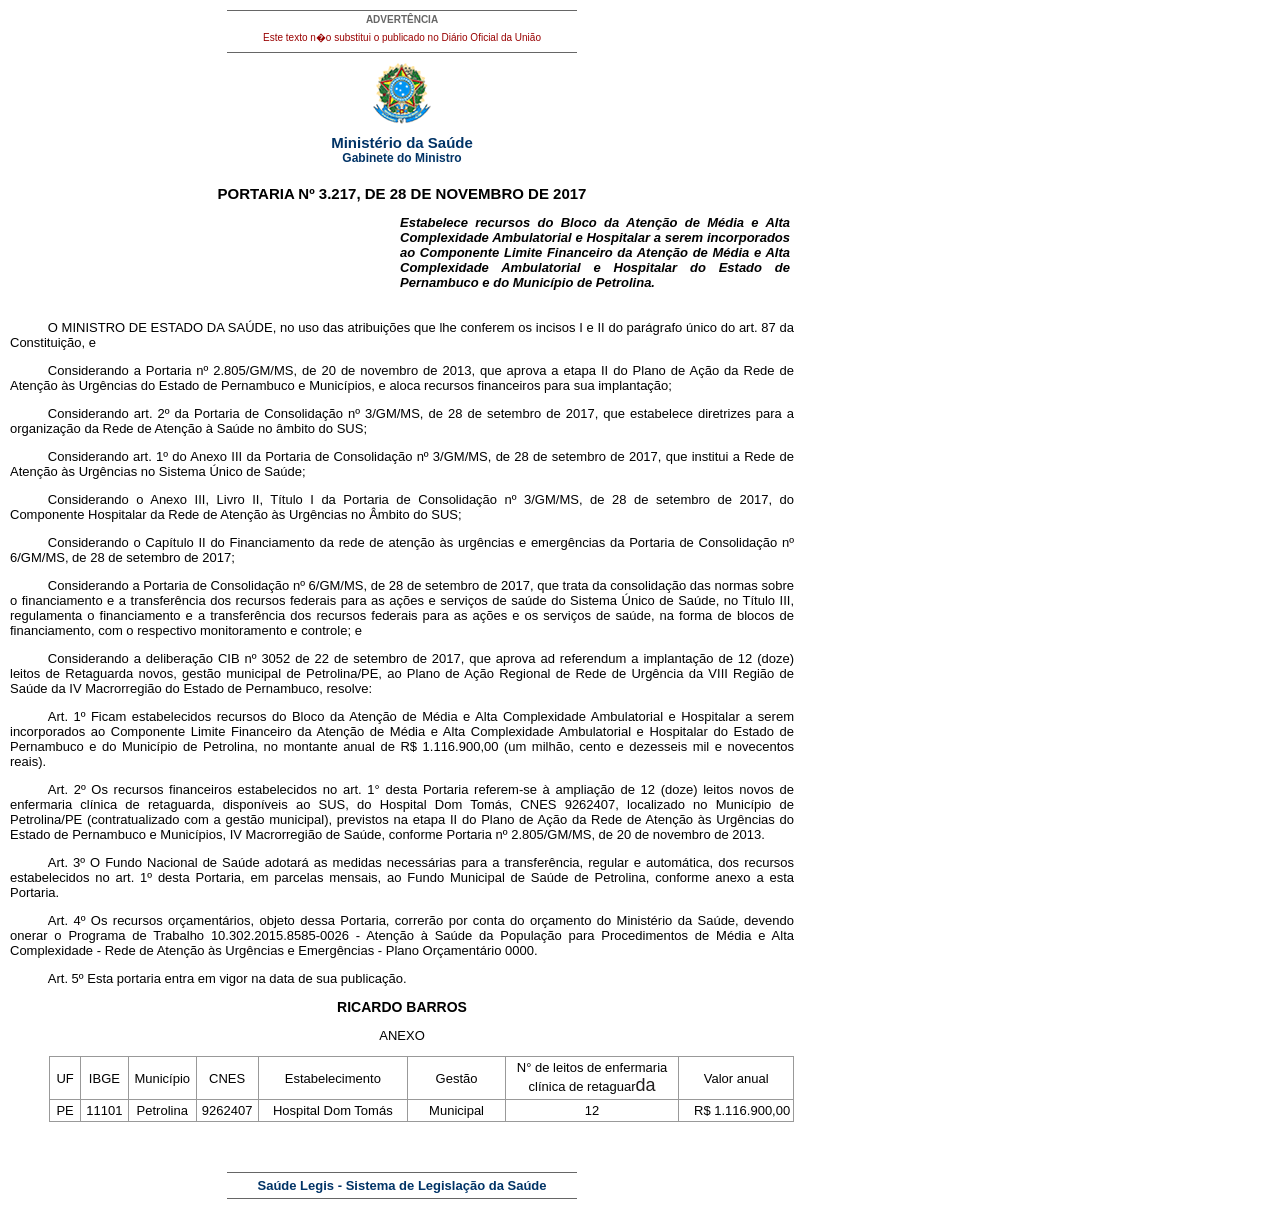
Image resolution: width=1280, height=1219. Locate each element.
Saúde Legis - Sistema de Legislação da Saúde (402, 1185)
